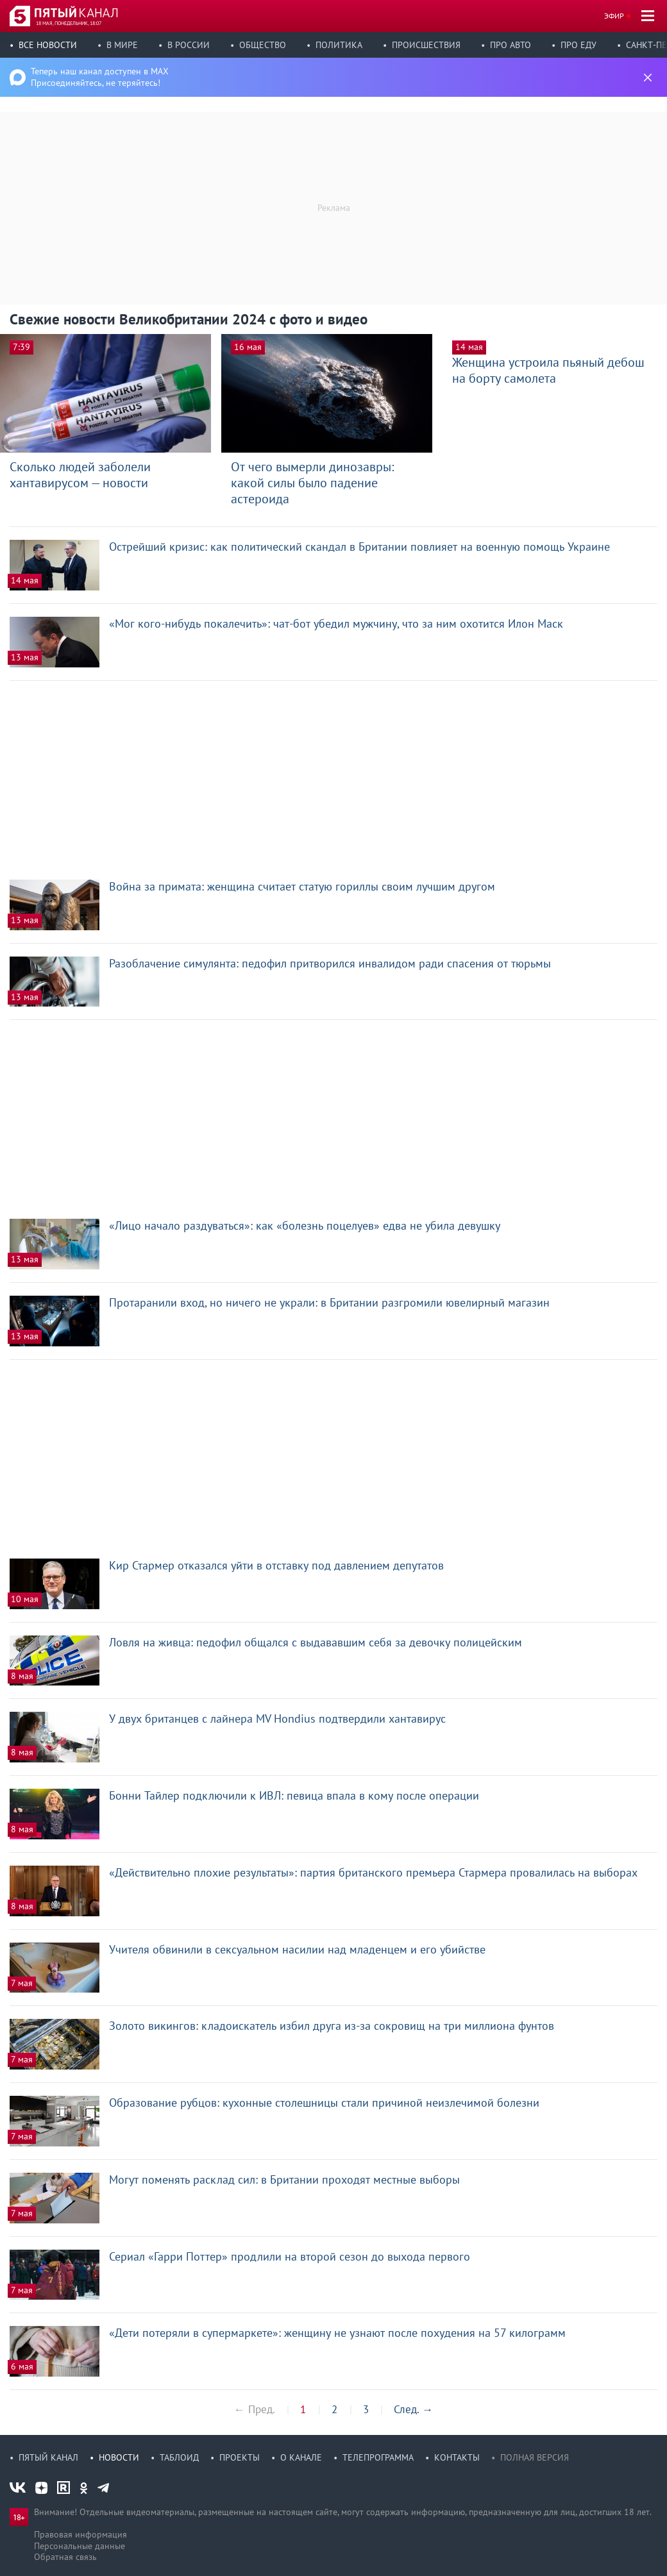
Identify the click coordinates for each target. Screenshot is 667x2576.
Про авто (510, 45)
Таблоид (179, 2457)
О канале (301, 2457)
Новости (119, 2457)
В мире (122, 45)
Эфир (614, 16)
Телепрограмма (378, 2457)
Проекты (239, 2457)
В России (188, 45)
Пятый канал (48, 2457)
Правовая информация (80, 2534)
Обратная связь (65, 2557)
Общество (262, 45)
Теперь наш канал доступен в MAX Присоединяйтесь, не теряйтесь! (100, 76)
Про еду (578, 45)
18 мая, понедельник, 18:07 (68, 23)
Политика (339, 45)
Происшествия (426, 45)
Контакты (457, 2457)
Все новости (48, 45)
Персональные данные (79, 2546)
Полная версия (534, 2457)
